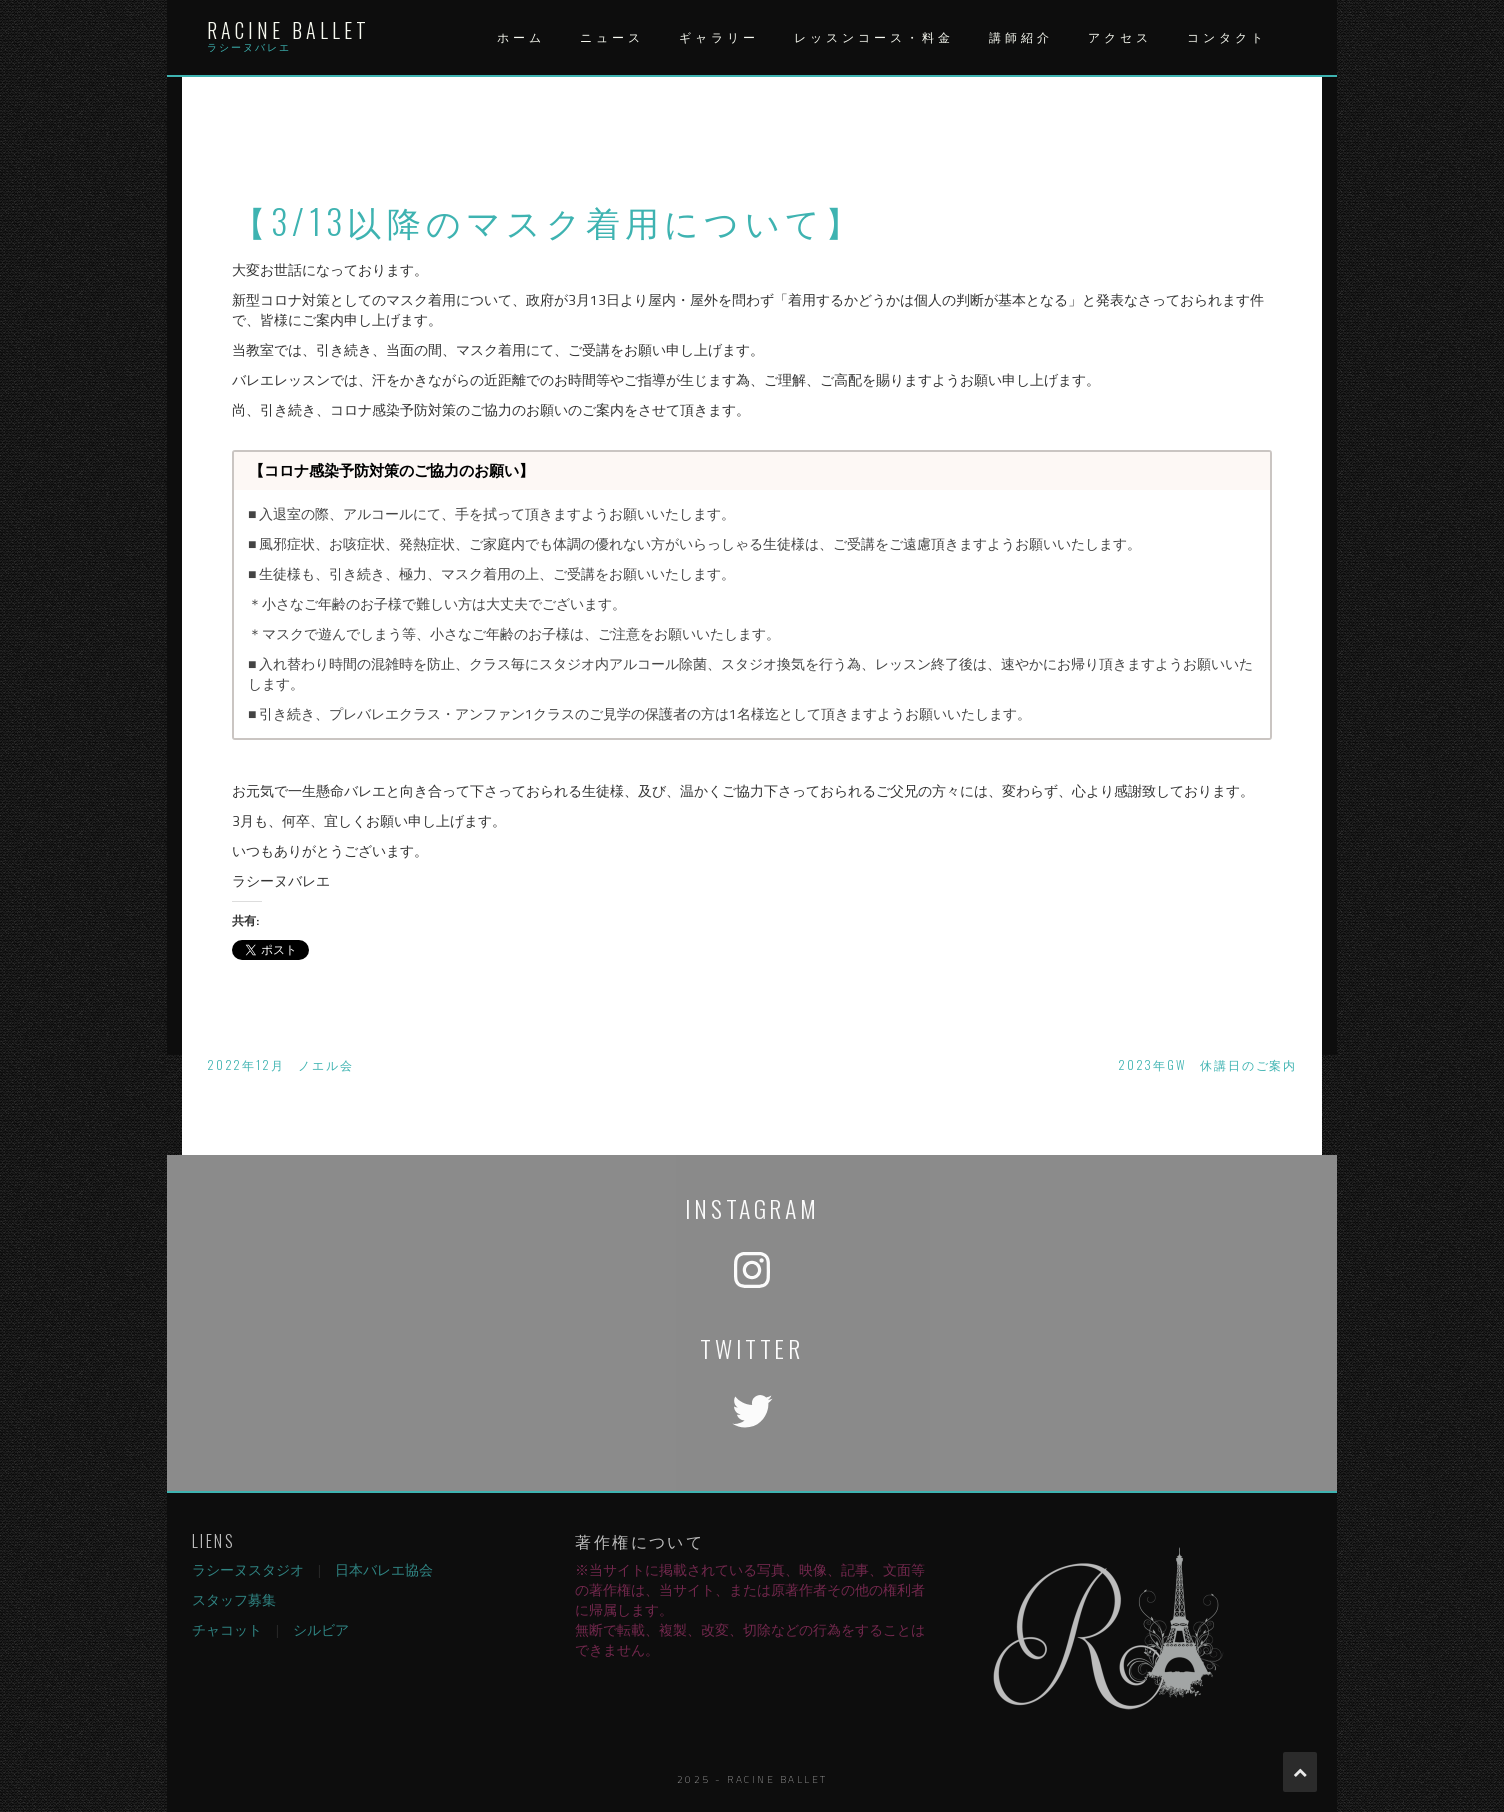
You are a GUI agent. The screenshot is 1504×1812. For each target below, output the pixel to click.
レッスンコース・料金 (874, 37)
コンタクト (1227, 37)
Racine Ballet (288, 30)
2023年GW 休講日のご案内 (1207, 1064)
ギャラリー (719, 37)
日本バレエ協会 (384, 1569)
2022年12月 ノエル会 (280, 1064)
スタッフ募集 (234, 1599)
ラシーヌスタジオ (248, 1569)
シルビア (321, 1629)
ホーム (521, 37)
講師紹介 (1021, 37)
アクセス (1120, 37)
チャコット (227, 1629)
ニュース (612, 37)
